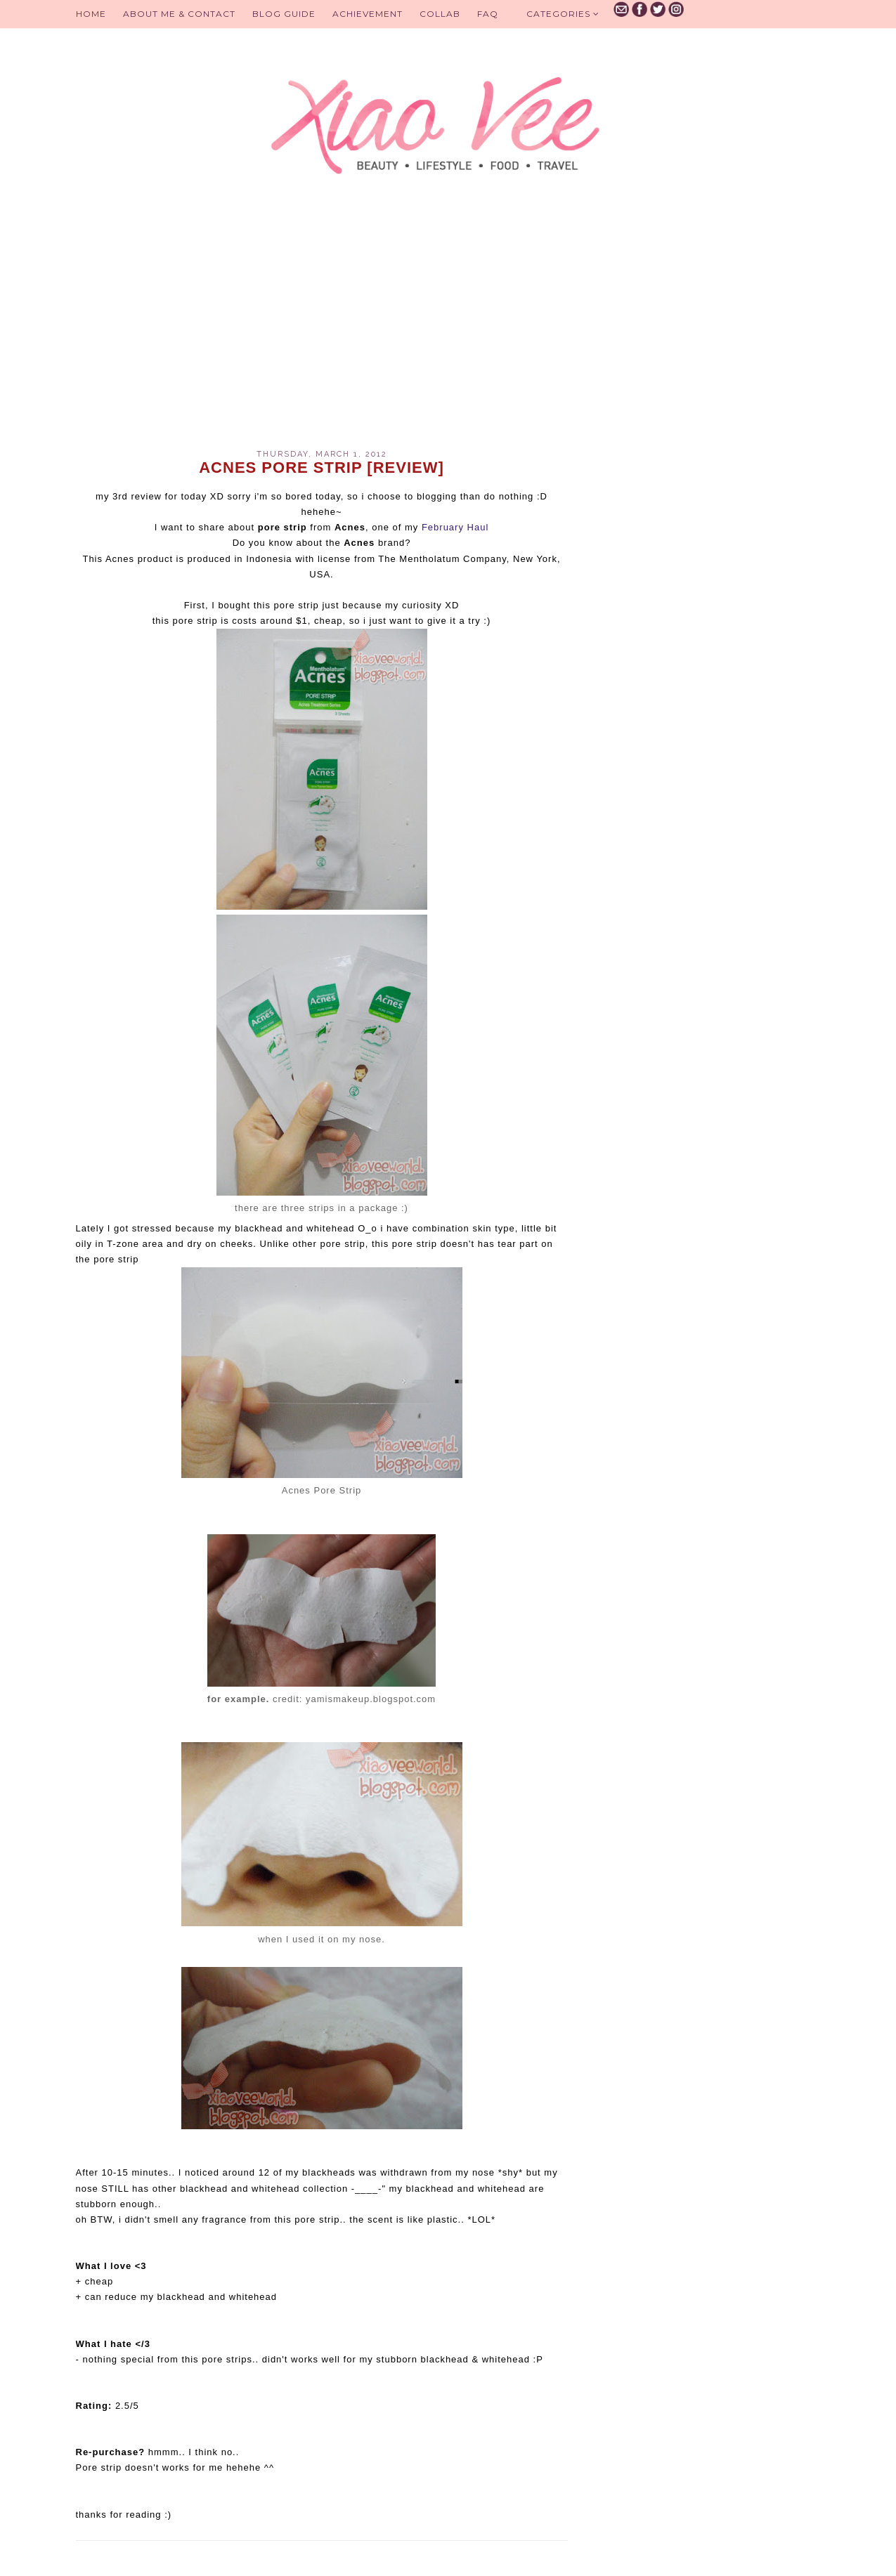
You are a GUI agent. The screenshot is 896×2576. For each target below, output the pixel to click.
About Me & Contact (179, 13)
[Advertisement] (322, 330)
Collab (440, 13)
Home (91, 13)
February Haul (455, 527)
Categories (562, 13)
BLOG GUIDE (284, 13)
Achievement (367, 13)
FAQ (487, 13)
